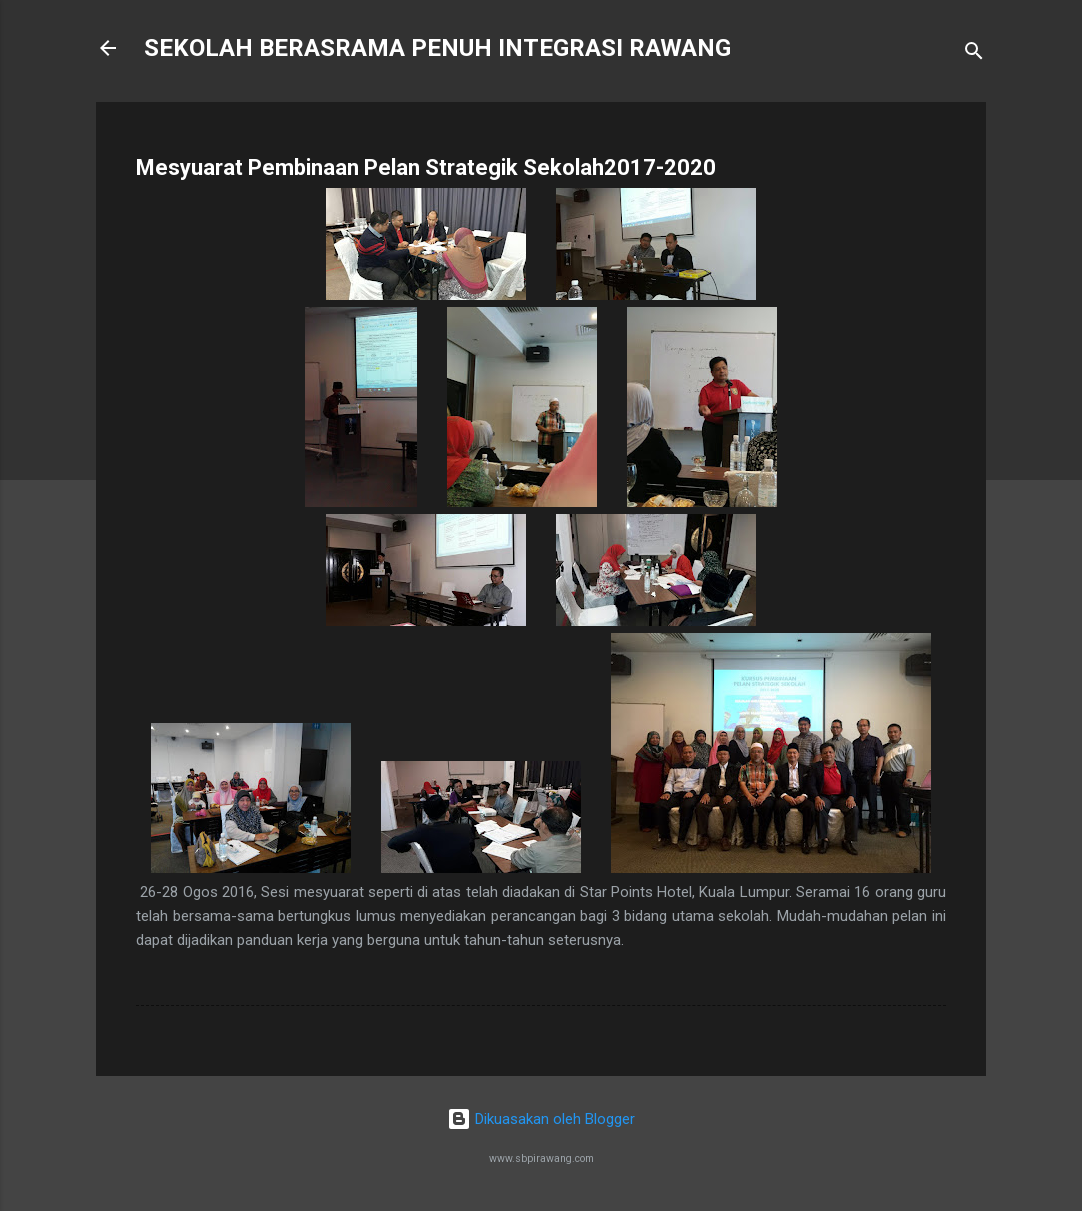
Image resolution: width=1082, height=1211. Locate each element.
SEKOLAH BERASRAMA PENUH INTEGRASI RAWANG (437, 48)
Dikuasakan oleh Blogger (541, 1119)
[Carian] (974, 54)
